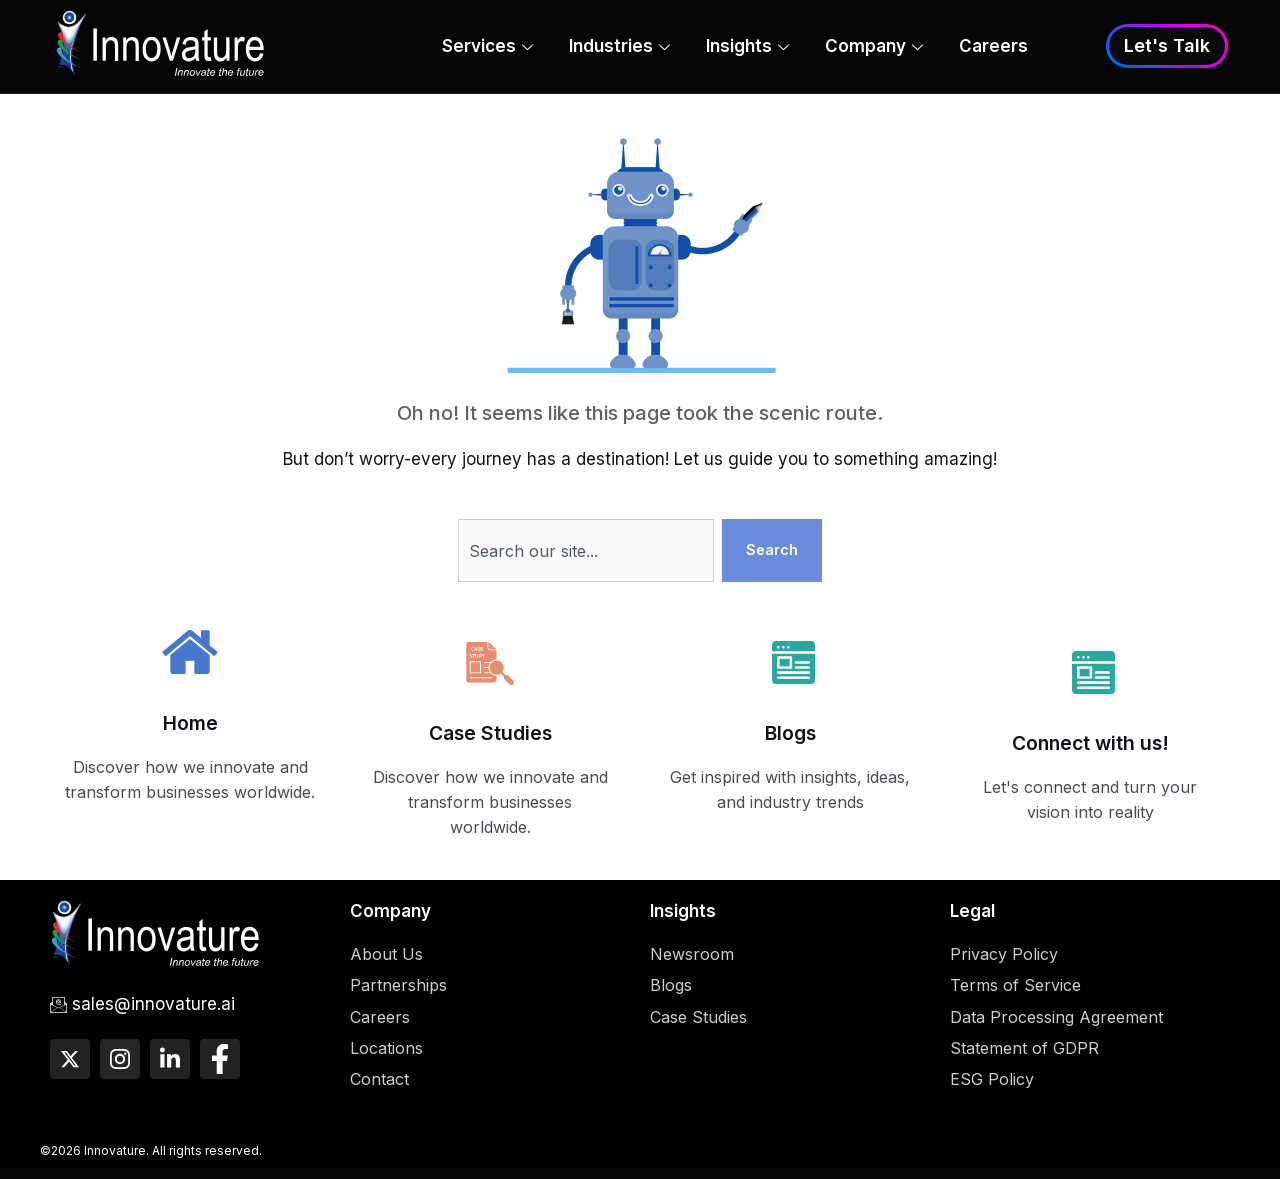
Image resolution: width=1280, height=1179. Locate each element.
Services (487, 48)
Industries (619, 48)
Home (190, 725)
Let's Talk (1167, 46)
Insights (747, 48)
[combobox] (584, 553)
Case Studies (490, 735)
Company (874, 48)
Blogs (790, 735)
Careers (993, 47)
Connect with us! (1090, 745)
